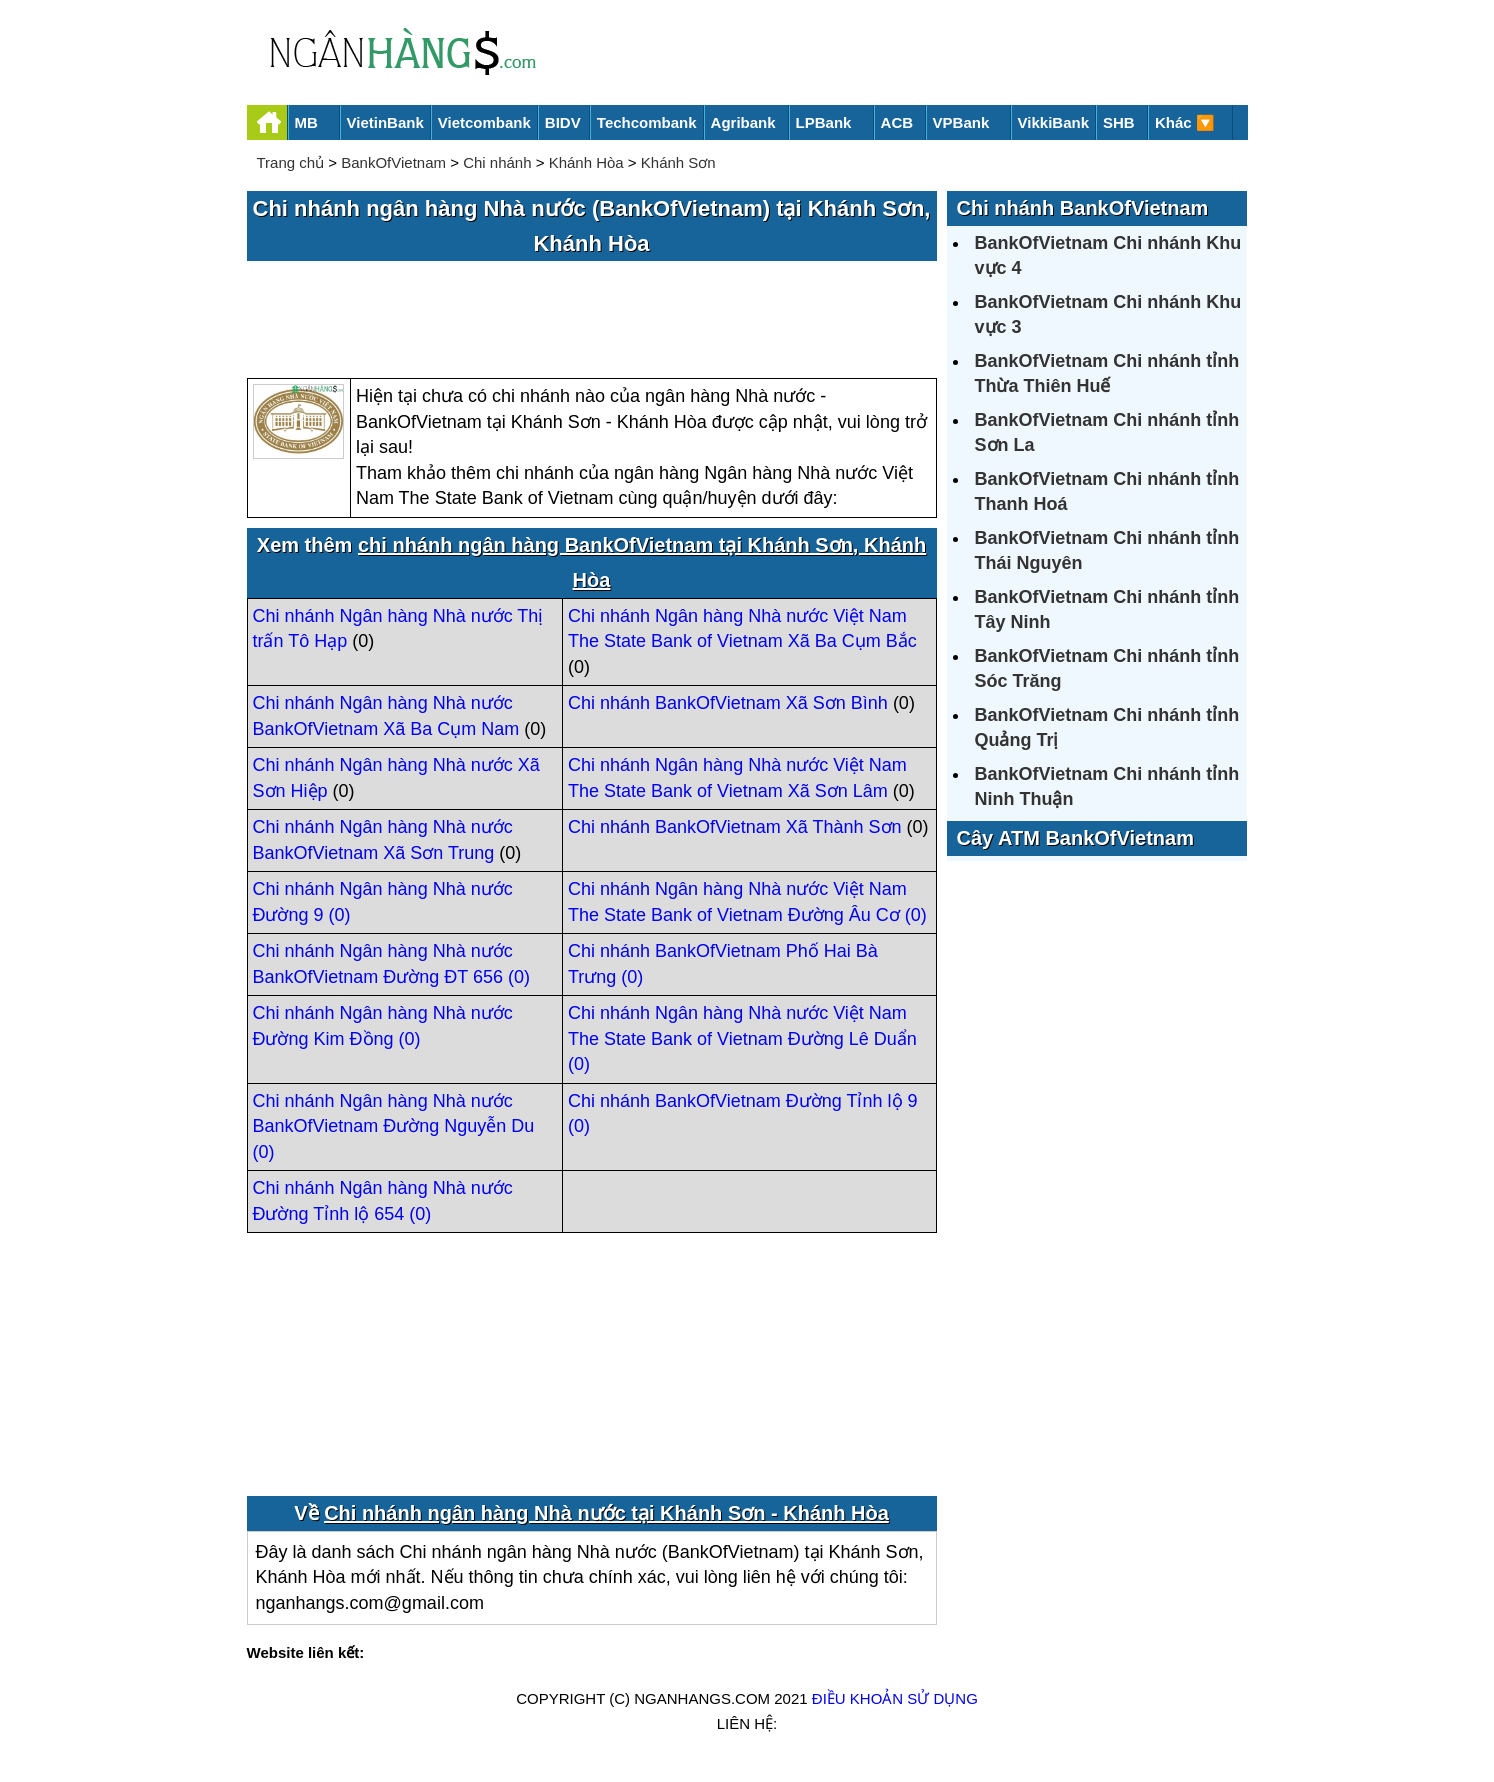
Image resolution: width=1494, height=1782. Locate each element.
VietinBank (385, 122)
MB (306, 122)
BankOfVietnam (393, 162)
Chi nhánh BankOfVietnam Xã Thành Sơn (735, 827)
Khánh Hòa (586, 162)
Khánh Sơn (678, 162)
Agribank (743, 122)
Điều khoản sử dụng (895, 1698)
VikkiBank (1053, 122)
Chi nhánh (497, 162)
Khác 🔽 (1185, 122)
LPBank (824, 122)
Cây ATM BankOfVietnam (1075, 838)
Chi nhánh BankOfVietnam (1083, 208)
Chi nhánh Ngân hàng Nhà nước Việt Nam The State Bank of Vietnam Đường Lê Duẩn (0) (742, 1038)
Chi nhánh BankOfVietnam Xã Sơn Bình (728, 703)
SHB (1119, 122)
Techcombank (647, 122)
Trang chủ (291, 162)
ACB (897, 122)
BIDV (563, 122)
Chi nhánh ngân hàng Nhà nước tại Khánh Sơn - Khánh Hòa (606, 1513)
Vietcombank (484, 122)
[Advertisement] (592, 321)
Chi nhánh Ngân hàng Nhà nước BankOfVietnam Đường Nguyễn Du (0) (394, 1126)
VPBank (961, 122)
